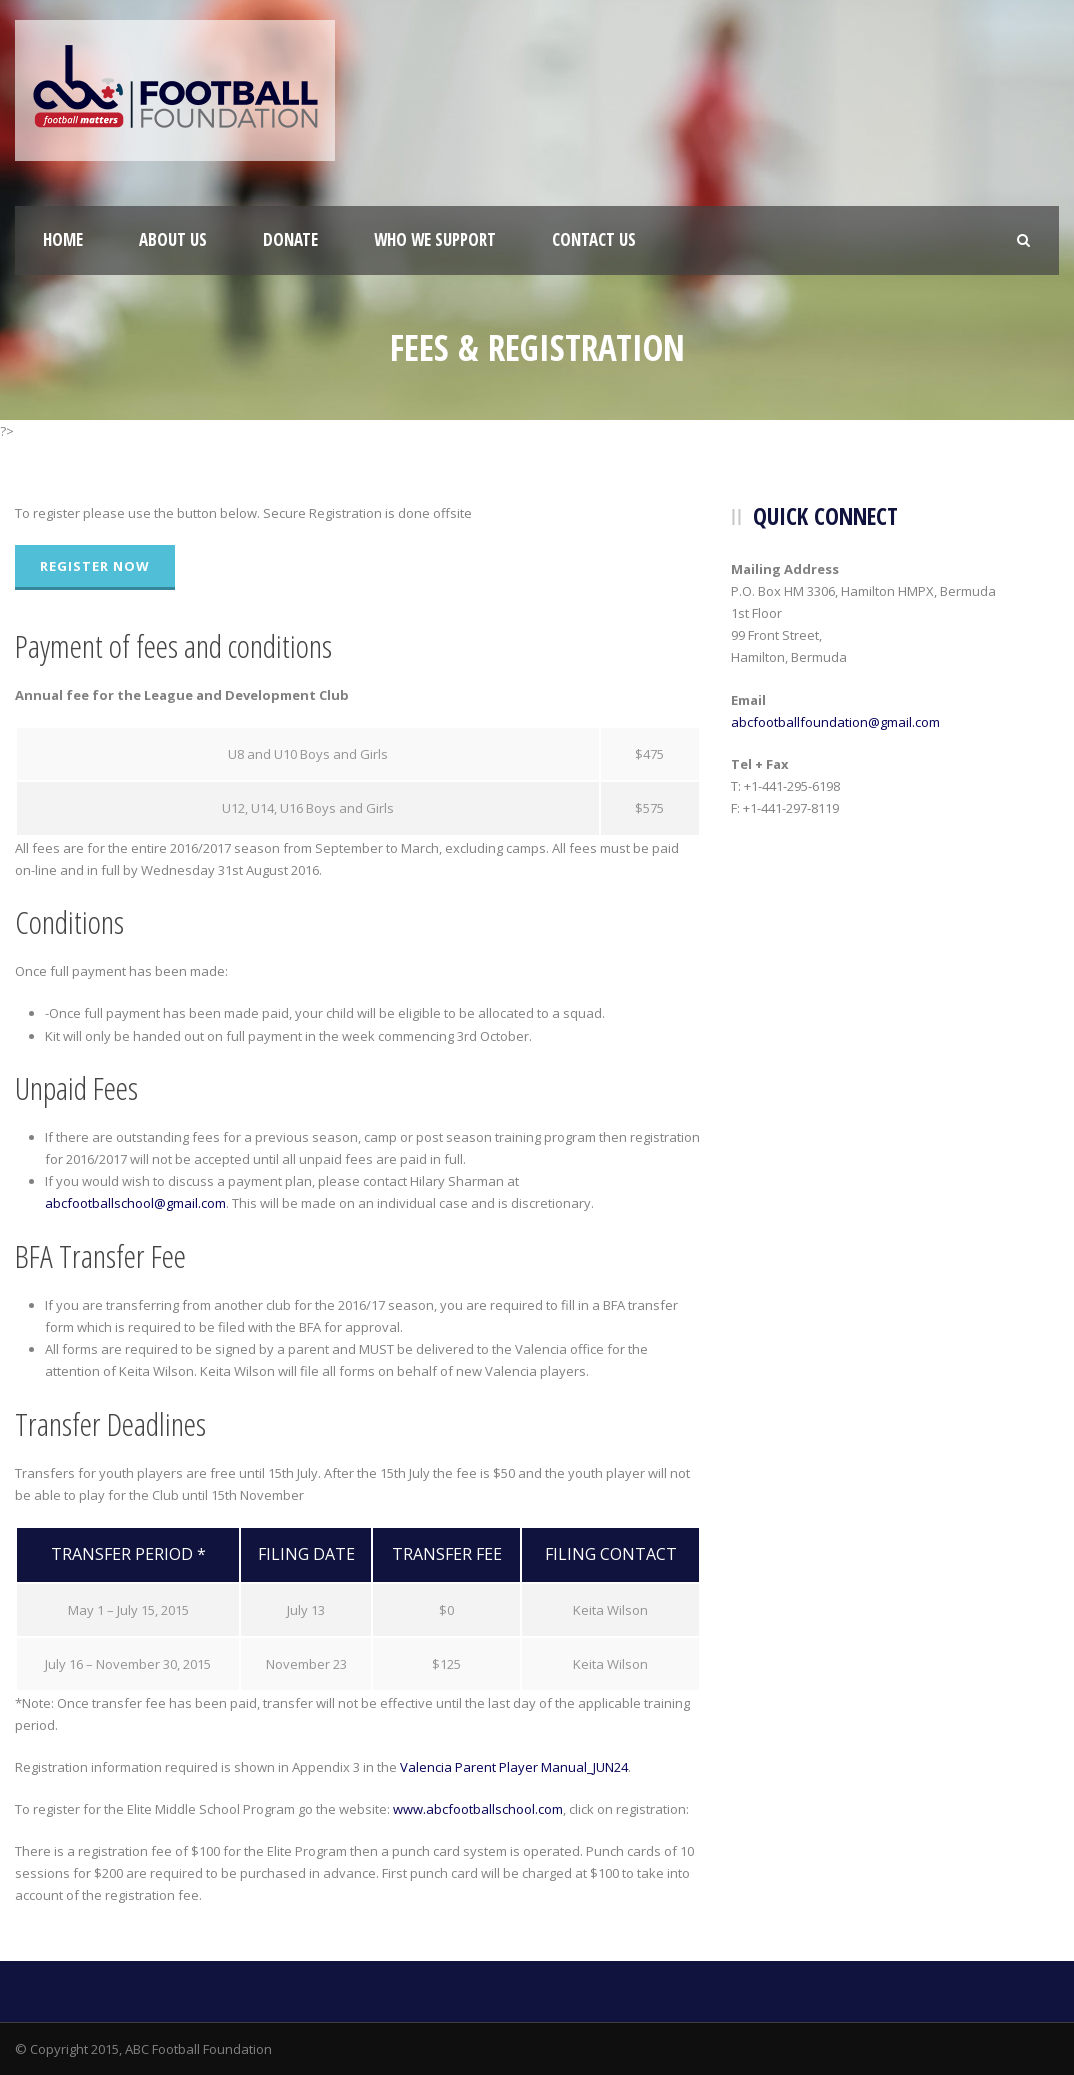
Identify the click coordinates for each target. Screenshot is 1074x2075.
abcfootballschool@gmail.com (135, 1203)
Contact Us (594, 239)
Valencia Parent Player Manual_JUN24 (514, 1767)
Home (63, 239)
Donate (290, 239)
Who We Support (435, 239)
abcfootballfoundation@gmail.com (835, 722)
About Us (173, 239)
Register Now (95, 566)
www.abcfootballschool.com (478, 1809)
